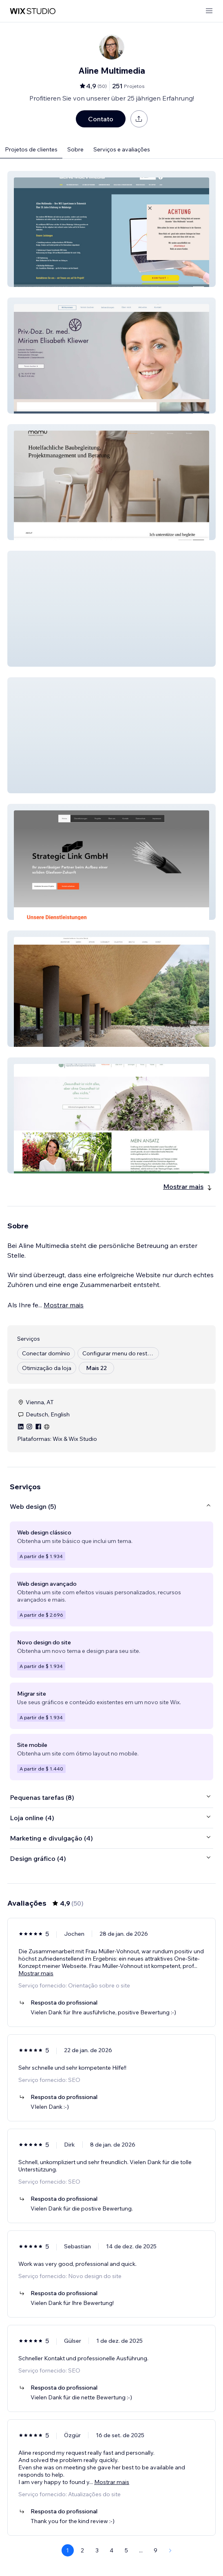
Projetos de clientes (31, 149)
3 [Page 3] (97, 2550)
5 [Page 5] (126, 2550)
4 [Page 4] (111, 2550)
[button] (111, 229)
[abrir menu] (209, 11)
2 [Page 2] (82, 2550)
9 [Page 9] (155, 2550)
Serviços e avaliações (121, 149)
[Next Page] (170, 2550)
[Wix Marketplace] (32, 11)
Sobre (75, 149)
